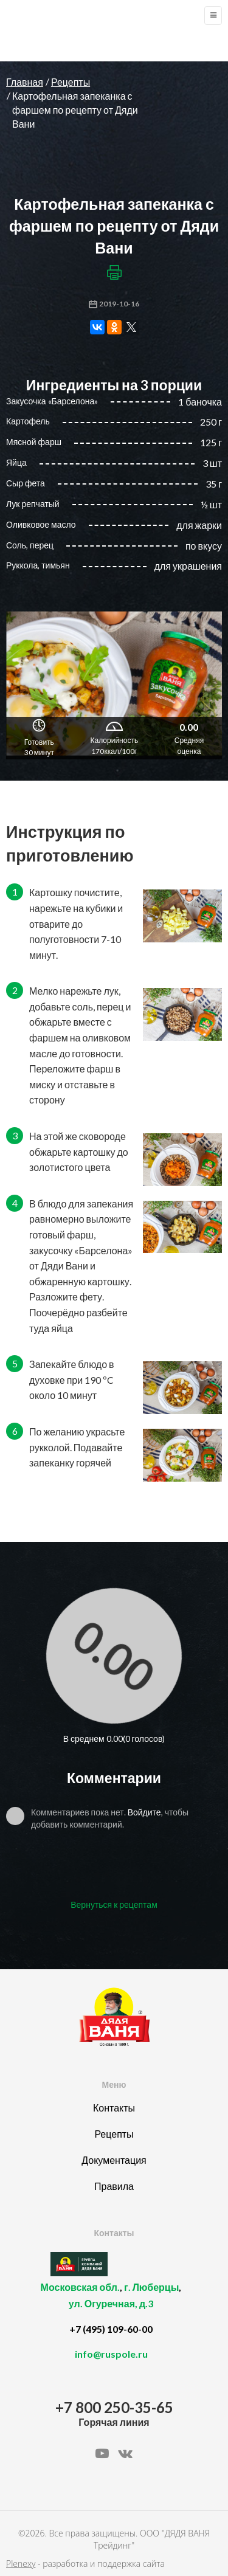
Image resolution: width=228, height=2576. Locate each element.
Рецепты (70, 82)
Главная (24, 82)
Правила (114, 2186)
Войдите (144, 1812)
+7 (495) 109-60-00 (111, 2329)
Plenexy (20, 2563)
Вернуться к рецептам (114, 1904)
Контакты (114, 2107)
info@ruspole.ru (111, 2354)
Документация (113, 2160)
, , (111, 2302)
